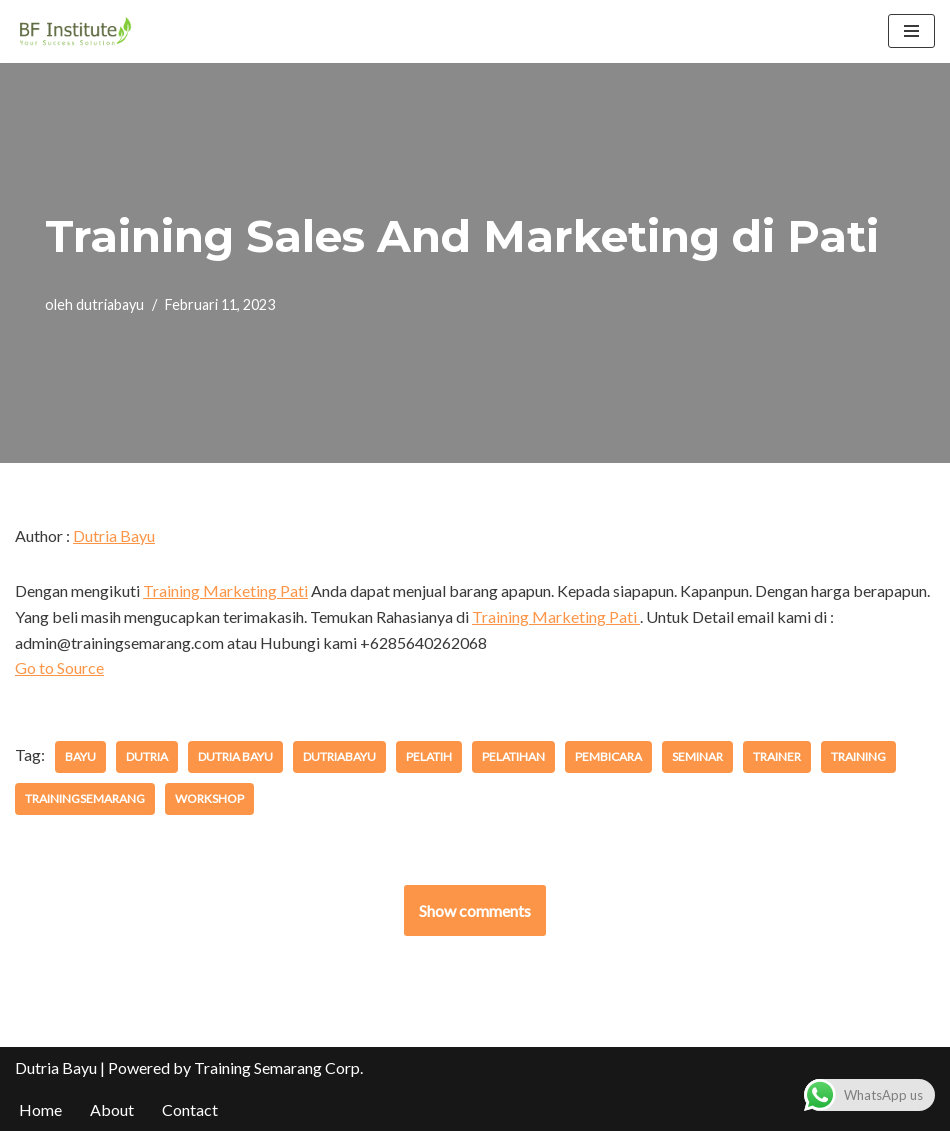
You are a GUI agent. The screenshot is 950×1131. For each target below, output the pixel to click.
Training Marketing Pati (225, 590)
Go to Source (59, 667)
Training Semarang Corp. (278, 1067)
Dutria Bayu (114, 535)
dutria (147, 756)
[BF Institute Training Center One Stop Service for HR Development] (75, 31)
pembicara (608, 756)
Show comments (475, 910)
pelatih (429, 756)
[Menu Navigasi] (911, 31)
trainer (777, 756)
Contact (190, 1109)
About (112, 1109)
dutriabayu (110, 304)
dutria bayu (235, 756)
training (858, 756)
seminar (697, 756)
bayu (80, 756)
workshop (209, 798)
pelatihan (513, 756)
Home (40, 1109)
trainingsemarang (85, 798)
